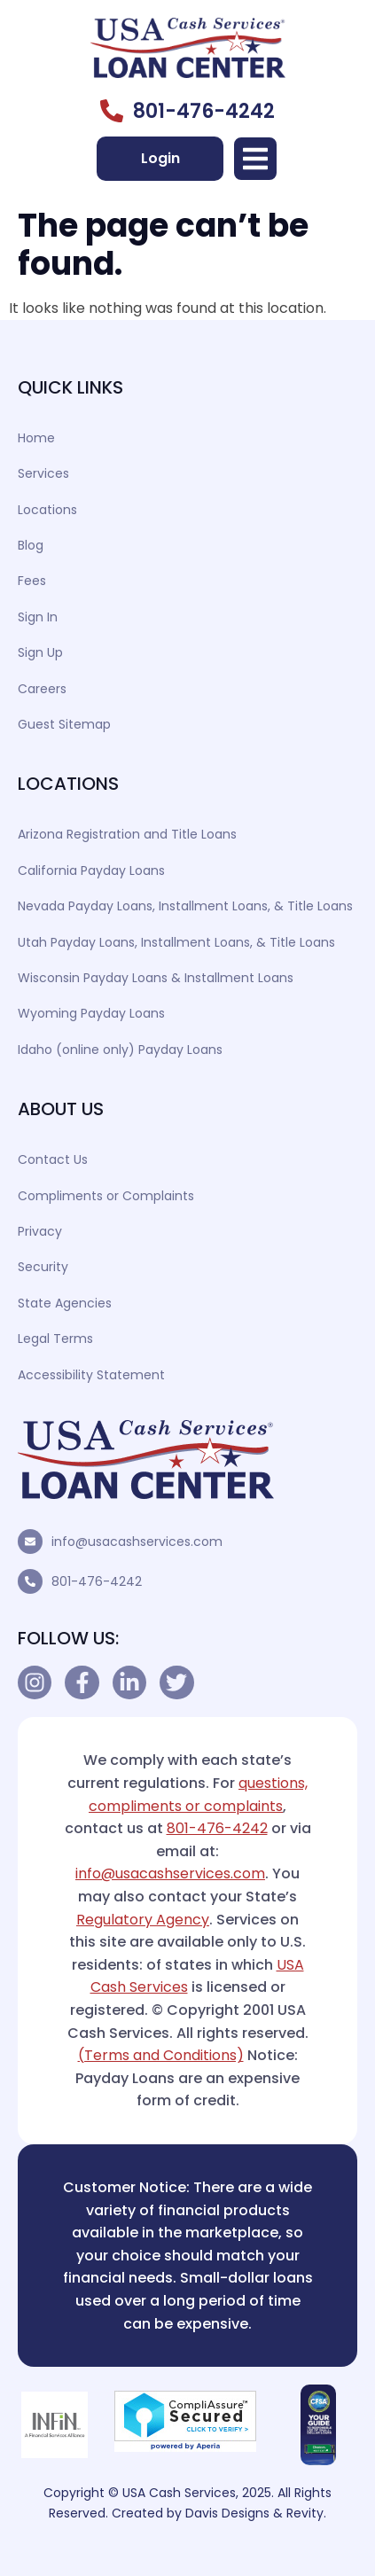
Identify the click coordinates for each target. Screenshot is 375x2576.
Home (36, 438)
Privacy (40, 1231)
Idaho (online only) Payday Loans (120, 1049)
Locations (47, 510)
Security (43, 1267)
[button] (255, 159)
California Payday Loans (91, 870)
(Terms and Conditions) (161, 2055)
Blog (30, 545)
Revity (305, 2513)
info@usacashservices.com (137, 1541)
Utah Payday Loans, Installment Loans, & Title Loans (176, 942)
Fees (32, 580)
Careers (42, 689)
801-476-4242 (96, 1581)
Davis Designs (227, 2513)
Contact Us (53, 1159)
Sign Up (40, 652)
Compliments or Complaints (106, 1196)
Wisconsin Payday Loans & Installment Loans (155, 978)
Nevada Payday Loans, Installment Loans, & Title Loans (185, 906)
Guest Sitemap (64, 724)
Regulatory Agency (142, 1919)
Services (43, 473)
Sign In (38, 617)
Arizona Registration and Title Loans (127, 834)
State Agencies (65, 1303)
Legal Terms (55, 1338)
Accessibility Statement (91, 1375)
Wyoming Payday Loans (91, 1013)
